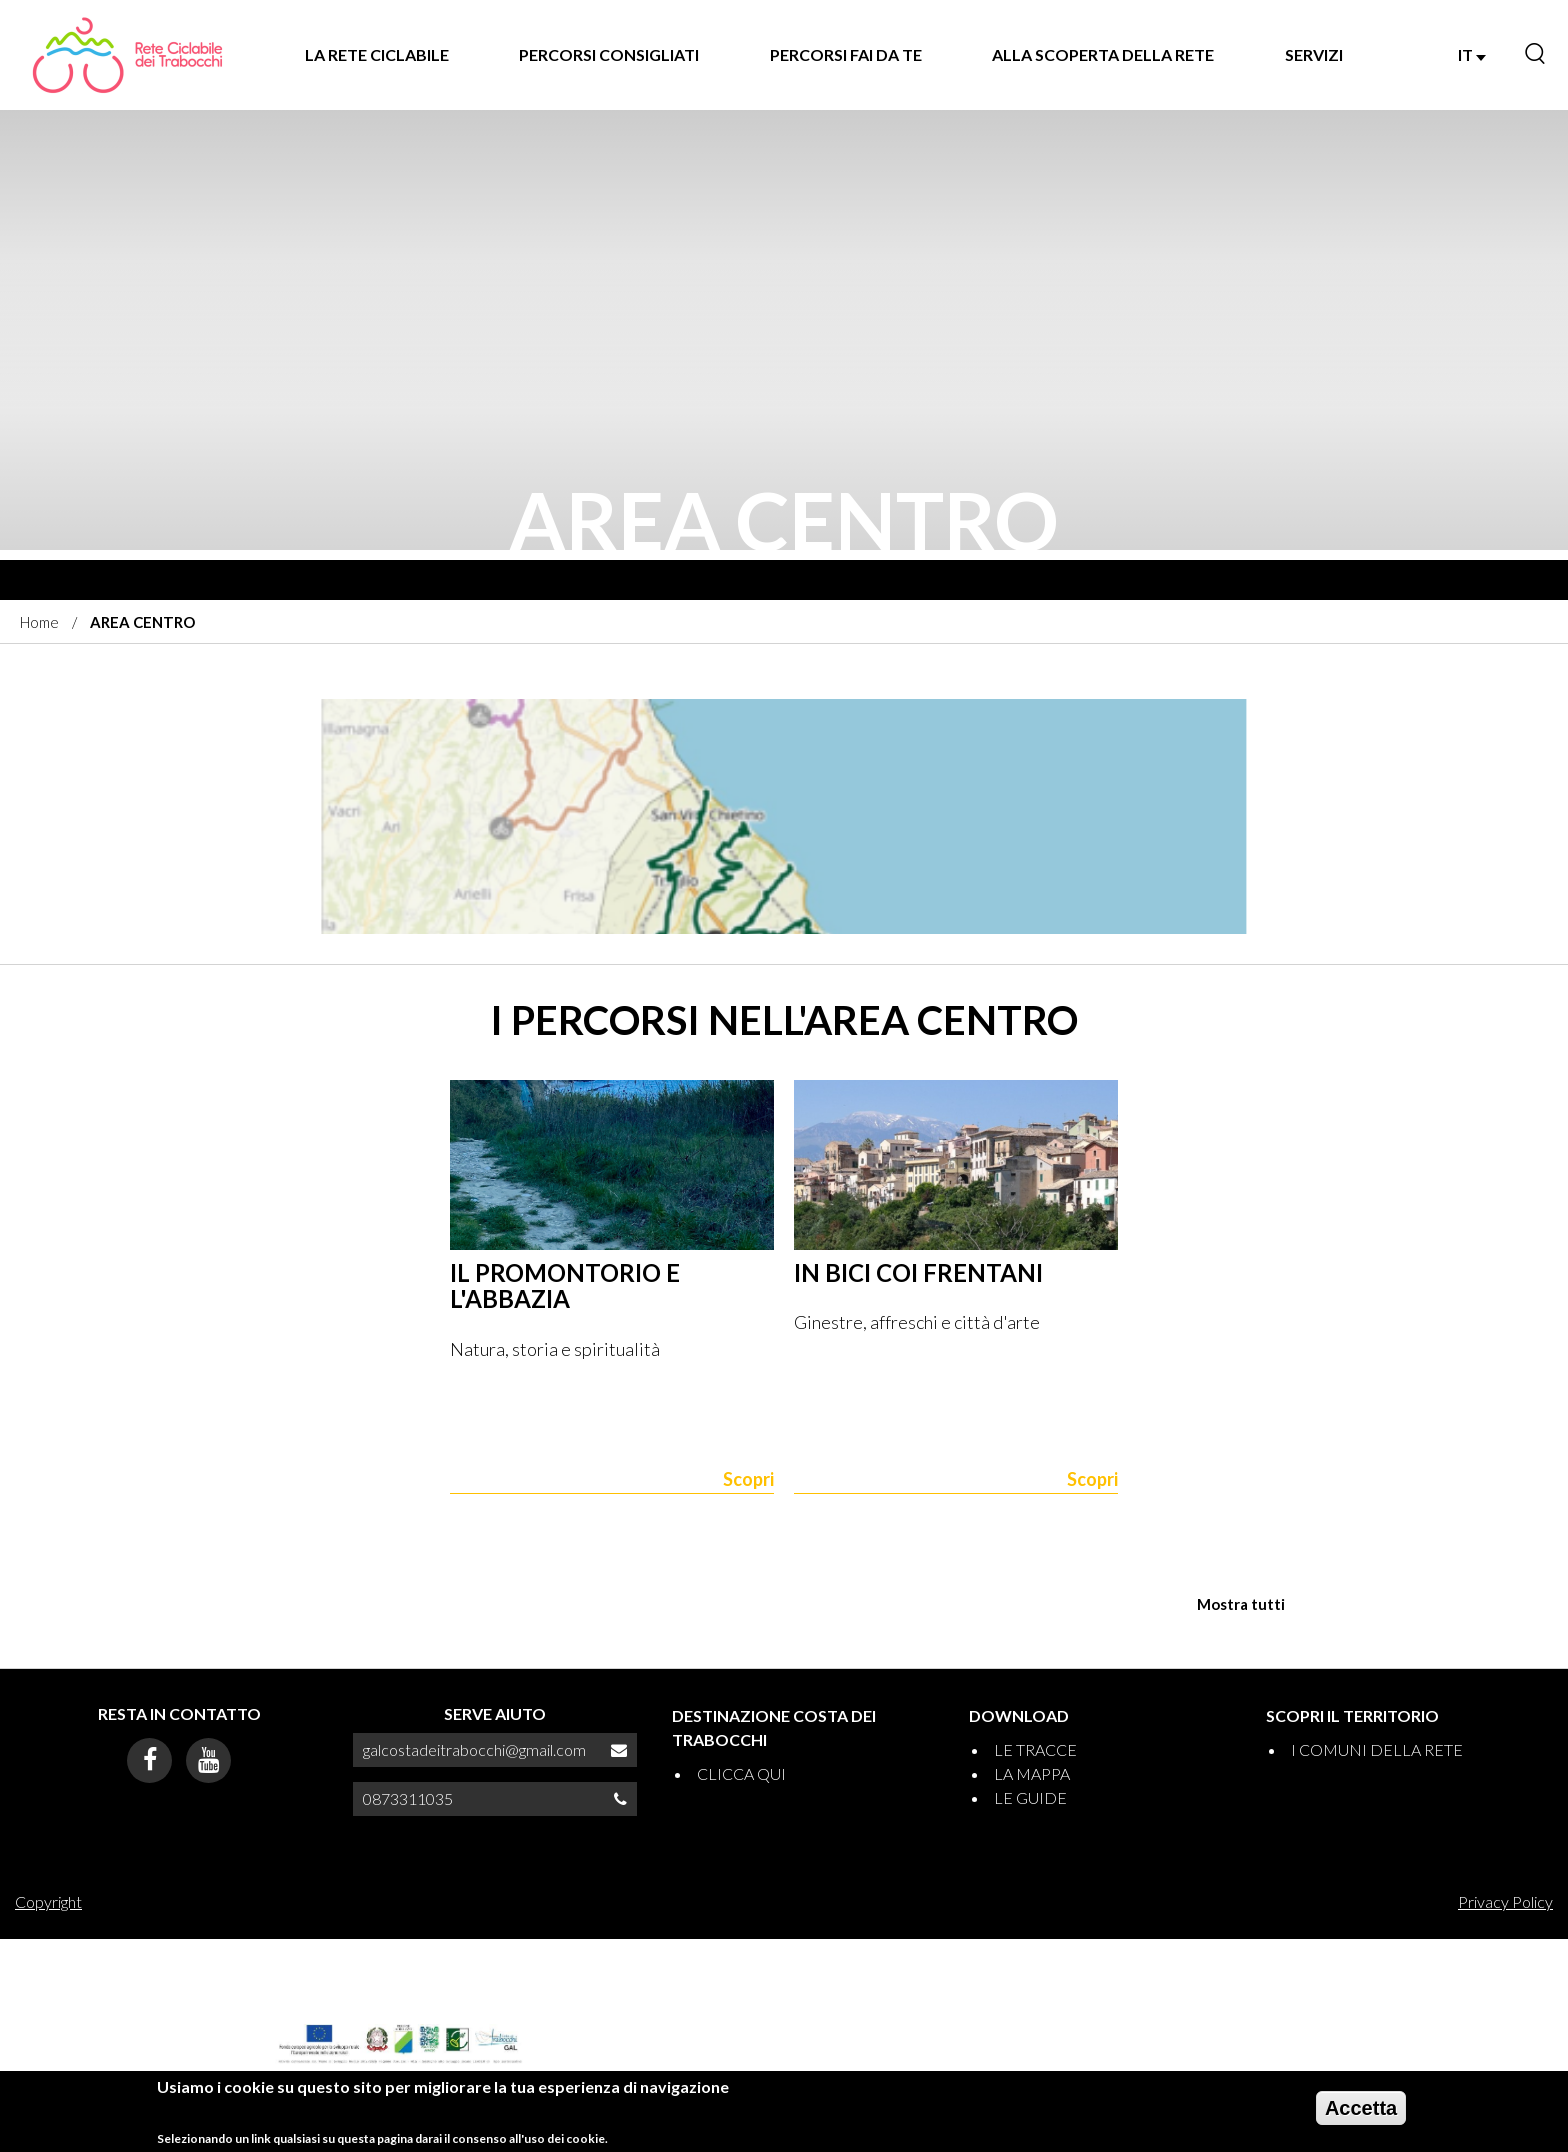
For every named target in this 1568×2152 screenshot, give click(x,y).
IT (1472, 54)
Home (39, 622)
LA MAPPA (1032, 1773)
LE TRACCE (1035, 1749)
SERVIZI (1314, 54)
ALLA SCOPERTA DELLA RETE (1103, 54)
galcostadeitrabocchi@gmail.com (474, 1749)
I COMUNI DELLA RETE (1377, 1749)
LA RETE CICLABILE (377, 54)
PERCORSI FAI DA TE (846, 54)
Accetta (1361, 2108)
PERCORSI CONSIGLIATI (609, 54)
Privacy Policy (1505, 1901)
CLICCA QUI (741, 1773)
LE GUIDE (1030, 1797)
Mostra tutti (1241, 1604)
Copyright (48, 1901)
